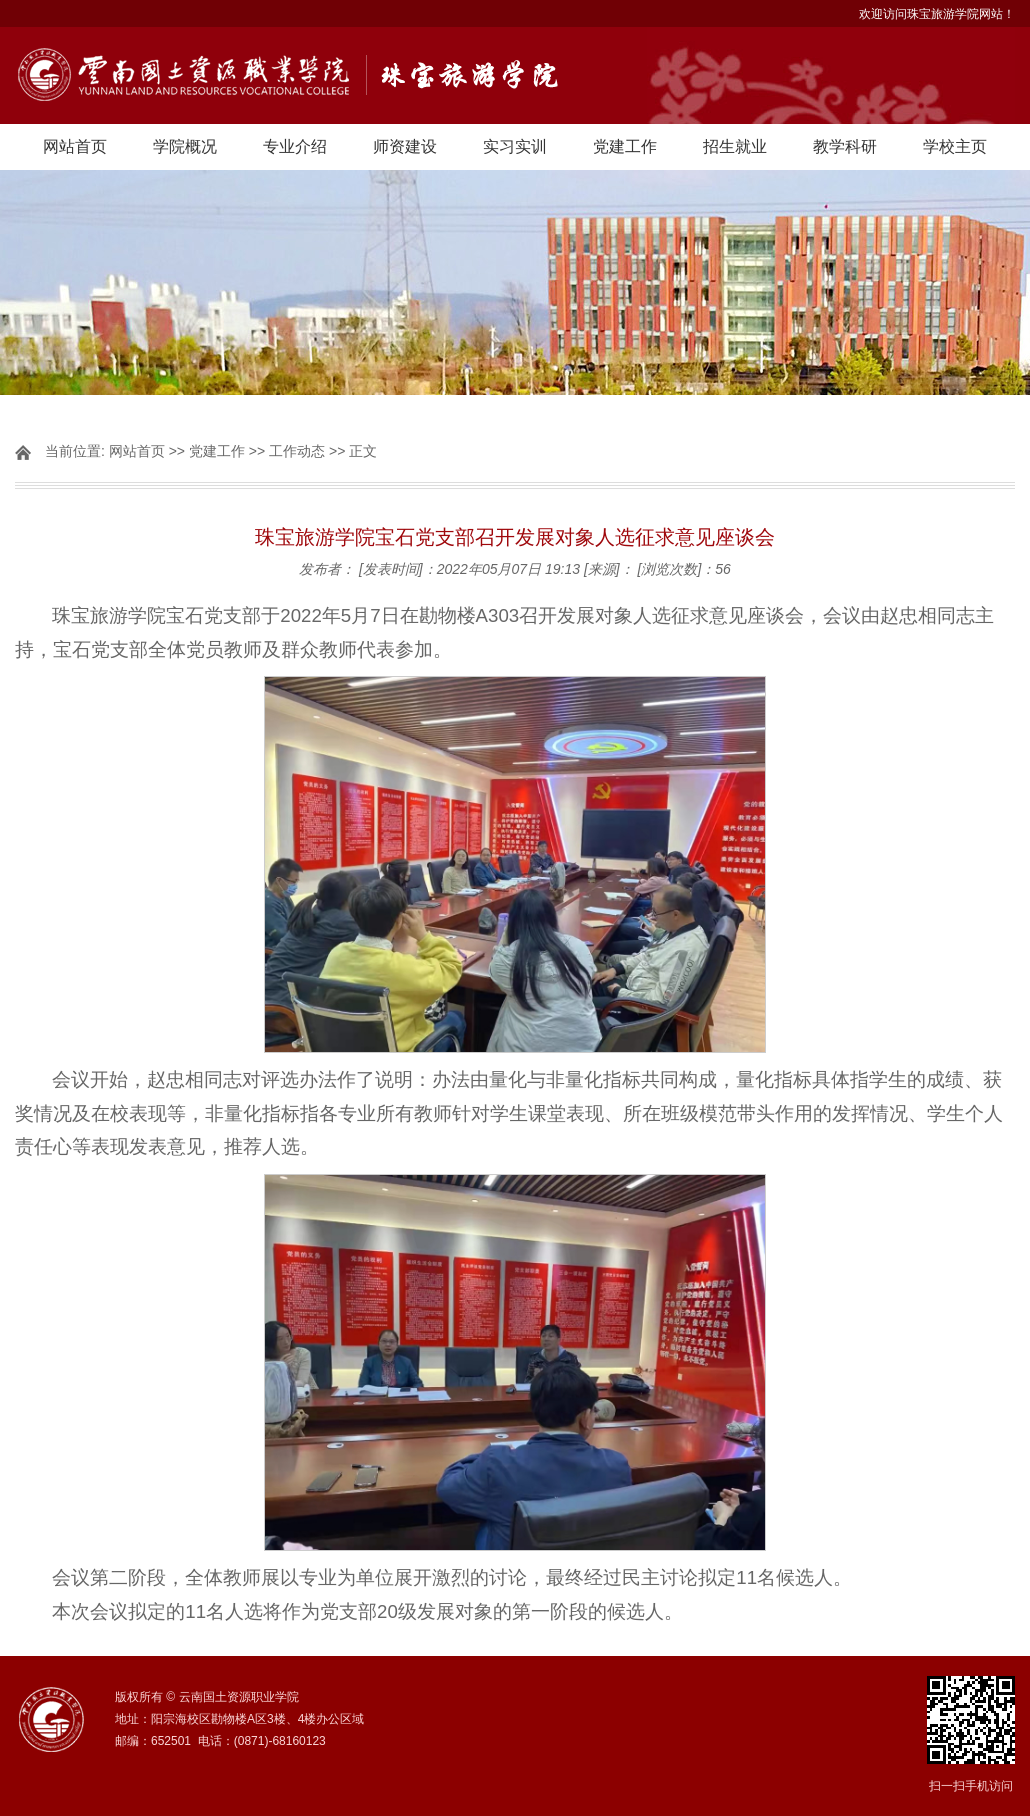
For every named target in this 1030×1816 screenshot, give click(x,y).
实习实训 (515, 146)
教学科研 (845, 146)
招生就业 (735, 146)
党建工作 (625, 146)
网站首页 (75, 146)
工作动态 (297, 451)
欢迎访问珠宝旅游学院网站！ (937, 14)
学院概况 (185, 146)
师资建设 (405, 146)
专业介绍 (295, 146)
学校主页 (955, 146)
